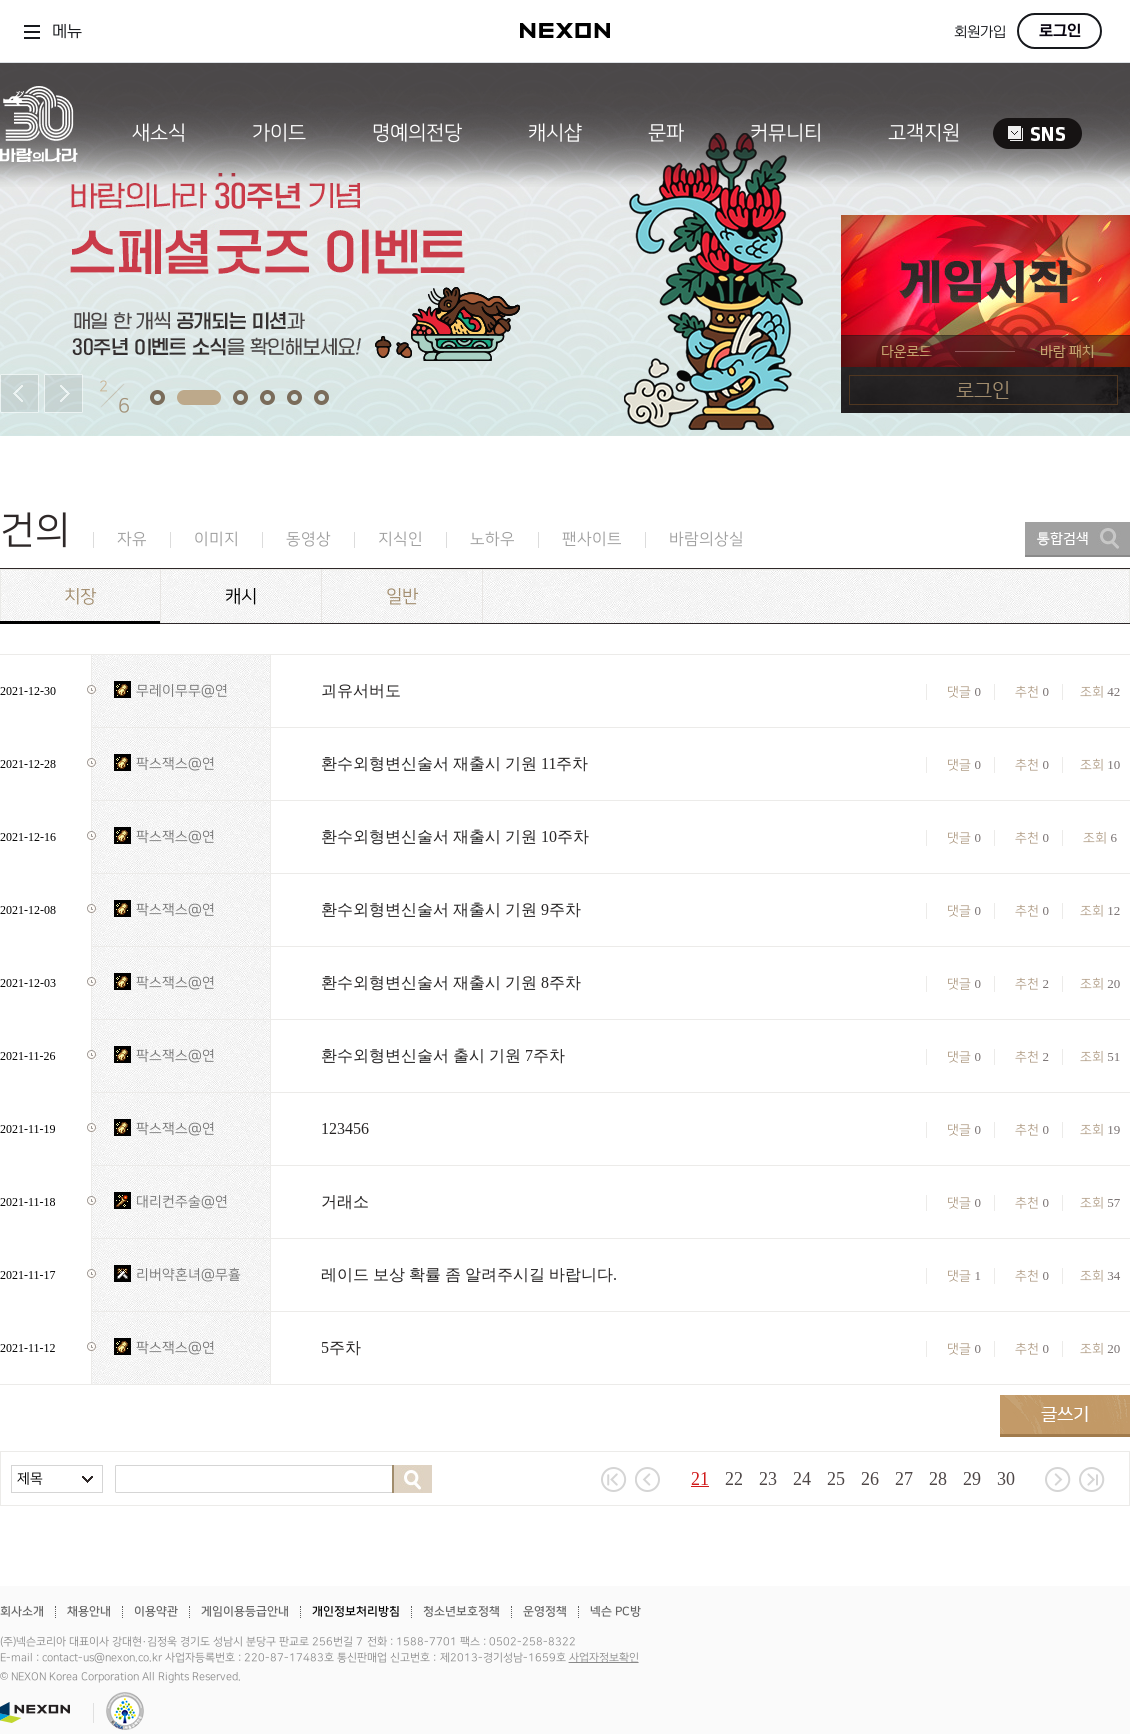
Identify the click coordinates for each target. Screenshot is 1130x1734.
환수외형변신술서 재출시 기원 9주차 (451, 909)
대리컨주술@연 (182, 1201)
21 (700, 1479)
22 (734, 1479)
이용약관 (156, 1611)
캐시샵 (555, 133)
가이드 (279, 133)
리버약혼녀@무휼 (188, 1274)
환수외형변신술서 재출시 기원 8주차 (451, 982)
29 (972, 1479)
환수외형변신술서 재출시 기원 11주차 (454, 763)
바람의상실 (706, 539)
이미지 (216, 539)
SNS (1037, 133)
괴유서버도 (361, 690)
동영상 (308, 539)
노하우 (492, 539)
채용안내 (89, 1611)
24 (802, 1479)
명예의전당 (417, 133)
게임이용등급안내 (245, 1611)
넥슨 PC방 (615, 1611)
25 (836, 1479)
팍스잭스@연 (175, 763)
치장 (80, 596)
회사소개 (22, 1611)
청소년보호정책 (461, 1611)
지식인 (400, 539)
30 (1006, 1479)
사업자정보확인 (604, 1658)
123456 (345, 1128)
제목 (30, 1478)
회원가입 (980, 32)
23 (768, 1479)
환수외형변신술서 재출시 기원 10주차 (455, 836)
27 (904, 1479)
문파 (666, 133)
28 (938, 1479)
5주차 (341, 1347)
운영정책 (545, 1611)
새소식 (159, 133)
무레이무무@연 (182, 690)
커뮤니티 (786, 133)
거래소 (345, 1201)
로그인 (1060, 31)
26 (870, 1479)
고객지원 (924, 133)
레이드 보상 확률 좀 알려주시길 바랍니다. (469, 1274)
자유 (132, 539)
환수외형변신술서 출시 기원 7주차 (443, 1055)
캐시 (241, 596)
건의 (35, 530)
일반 (402, 596)
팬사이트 (592, 539)
